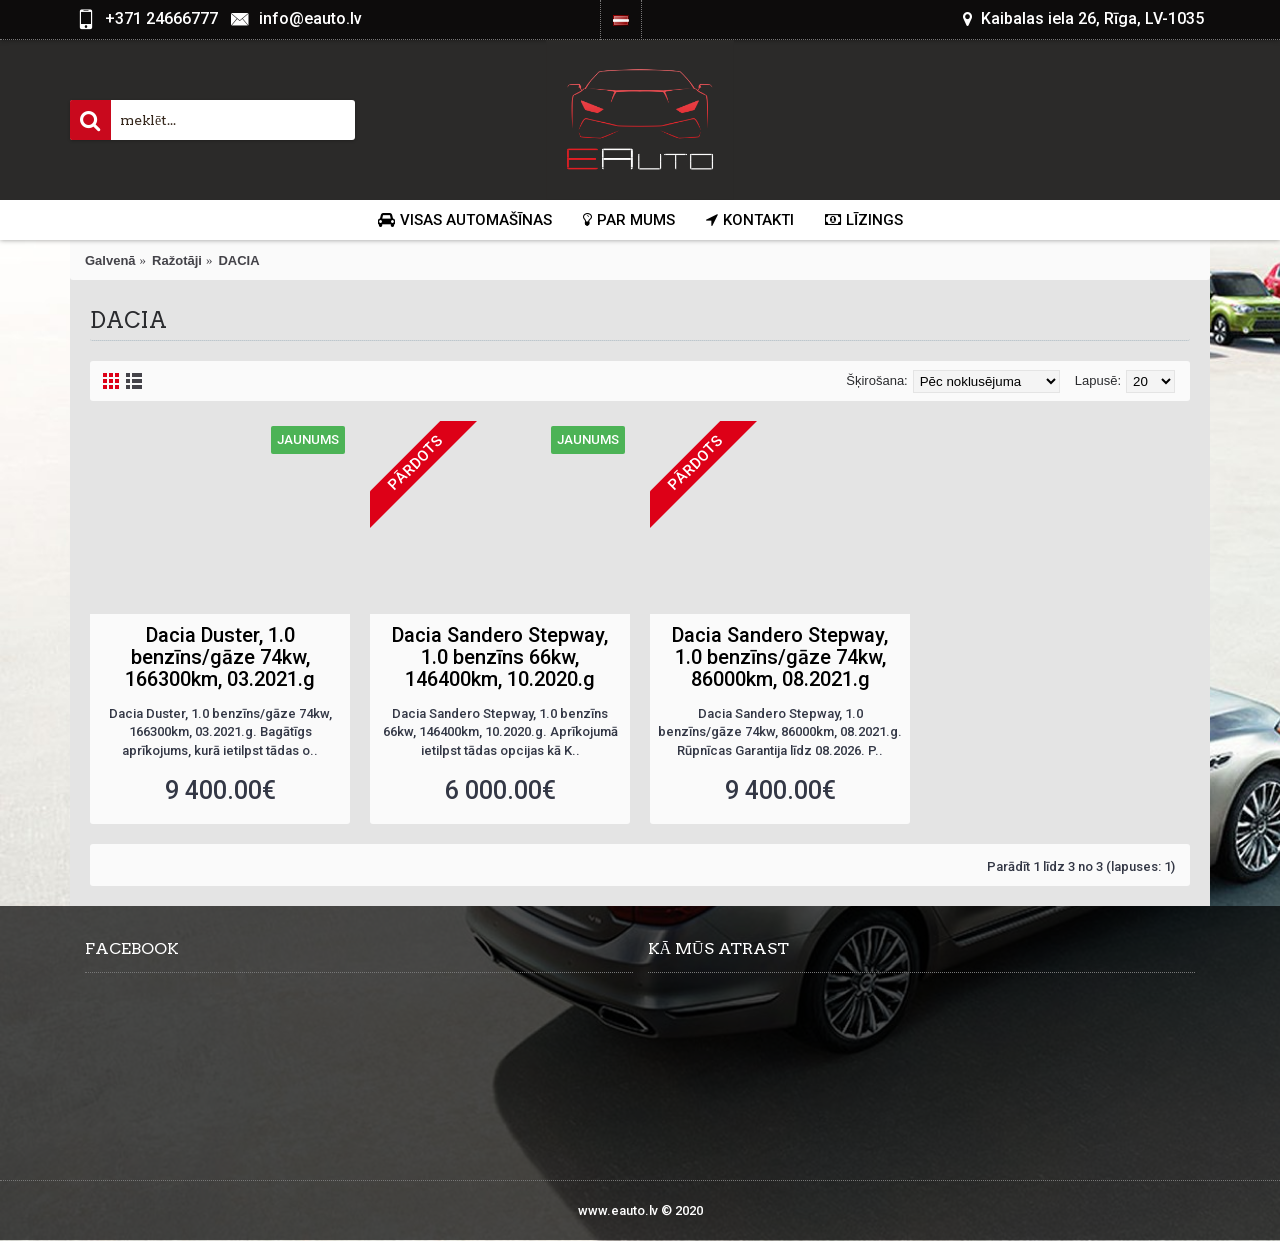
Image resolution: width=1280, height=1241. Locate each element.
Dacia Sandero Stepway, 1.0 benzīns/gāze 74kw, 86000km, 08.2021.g (780, 657)
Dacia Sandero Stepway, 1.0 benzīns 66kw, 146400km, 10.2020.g (500, 657)
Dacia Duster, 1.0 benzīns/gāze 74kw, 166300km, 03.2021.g (220, 657)
